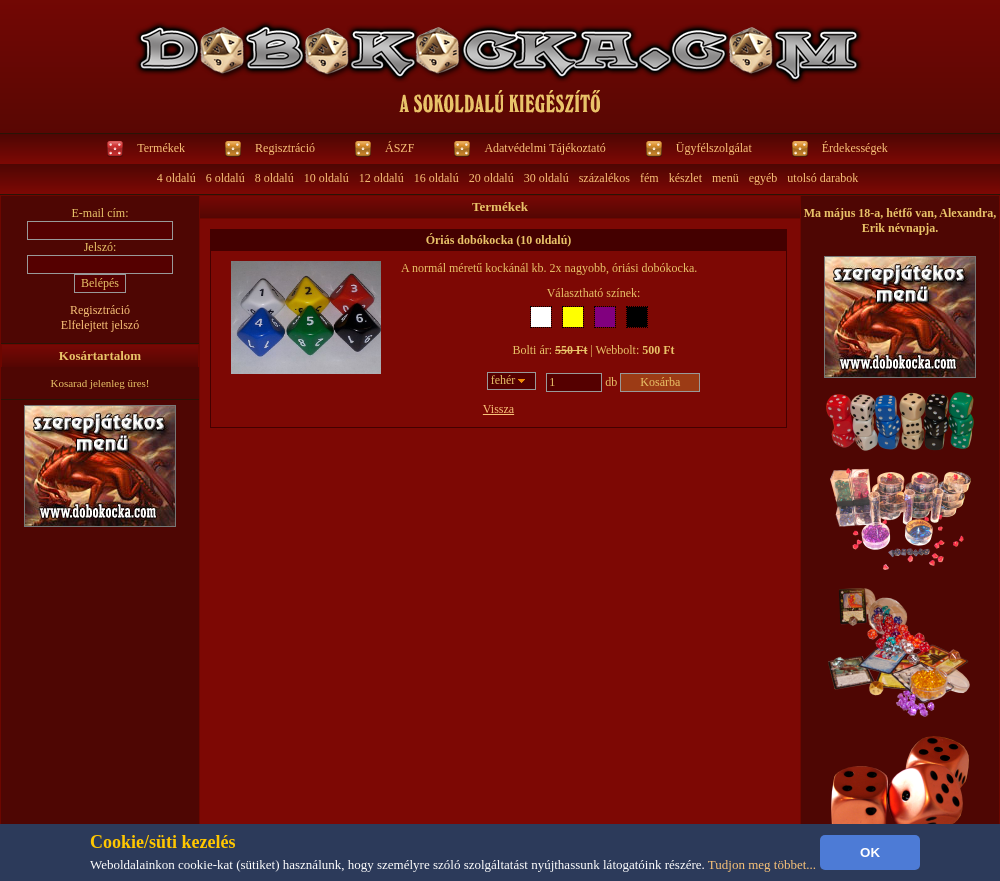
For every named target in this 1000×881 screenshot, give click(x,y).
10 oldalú (326, 178)
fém (649, 178)
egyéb (763, 178)
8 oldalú (274, 178)
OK (870, 852)
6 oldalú (225, 178)
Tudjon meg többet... (762, 864)
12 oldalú (381, 178)
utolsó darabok (822, 178)
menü (725, 178)
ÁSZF (399, 148)
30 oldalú (546, 178)
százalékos (604, 178)
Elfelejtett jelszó (100, 325)
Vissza (498, 409)
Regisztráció (285, 148)
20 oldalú (491, 178)
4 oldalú (176, 178)
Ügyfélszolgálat (714, 148)
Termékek (161, 148)
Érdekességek (855, 148)
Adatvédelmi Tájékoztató (544, 148)
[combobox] (512, 381)
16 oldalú (436, 178)
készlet (685, 178)
